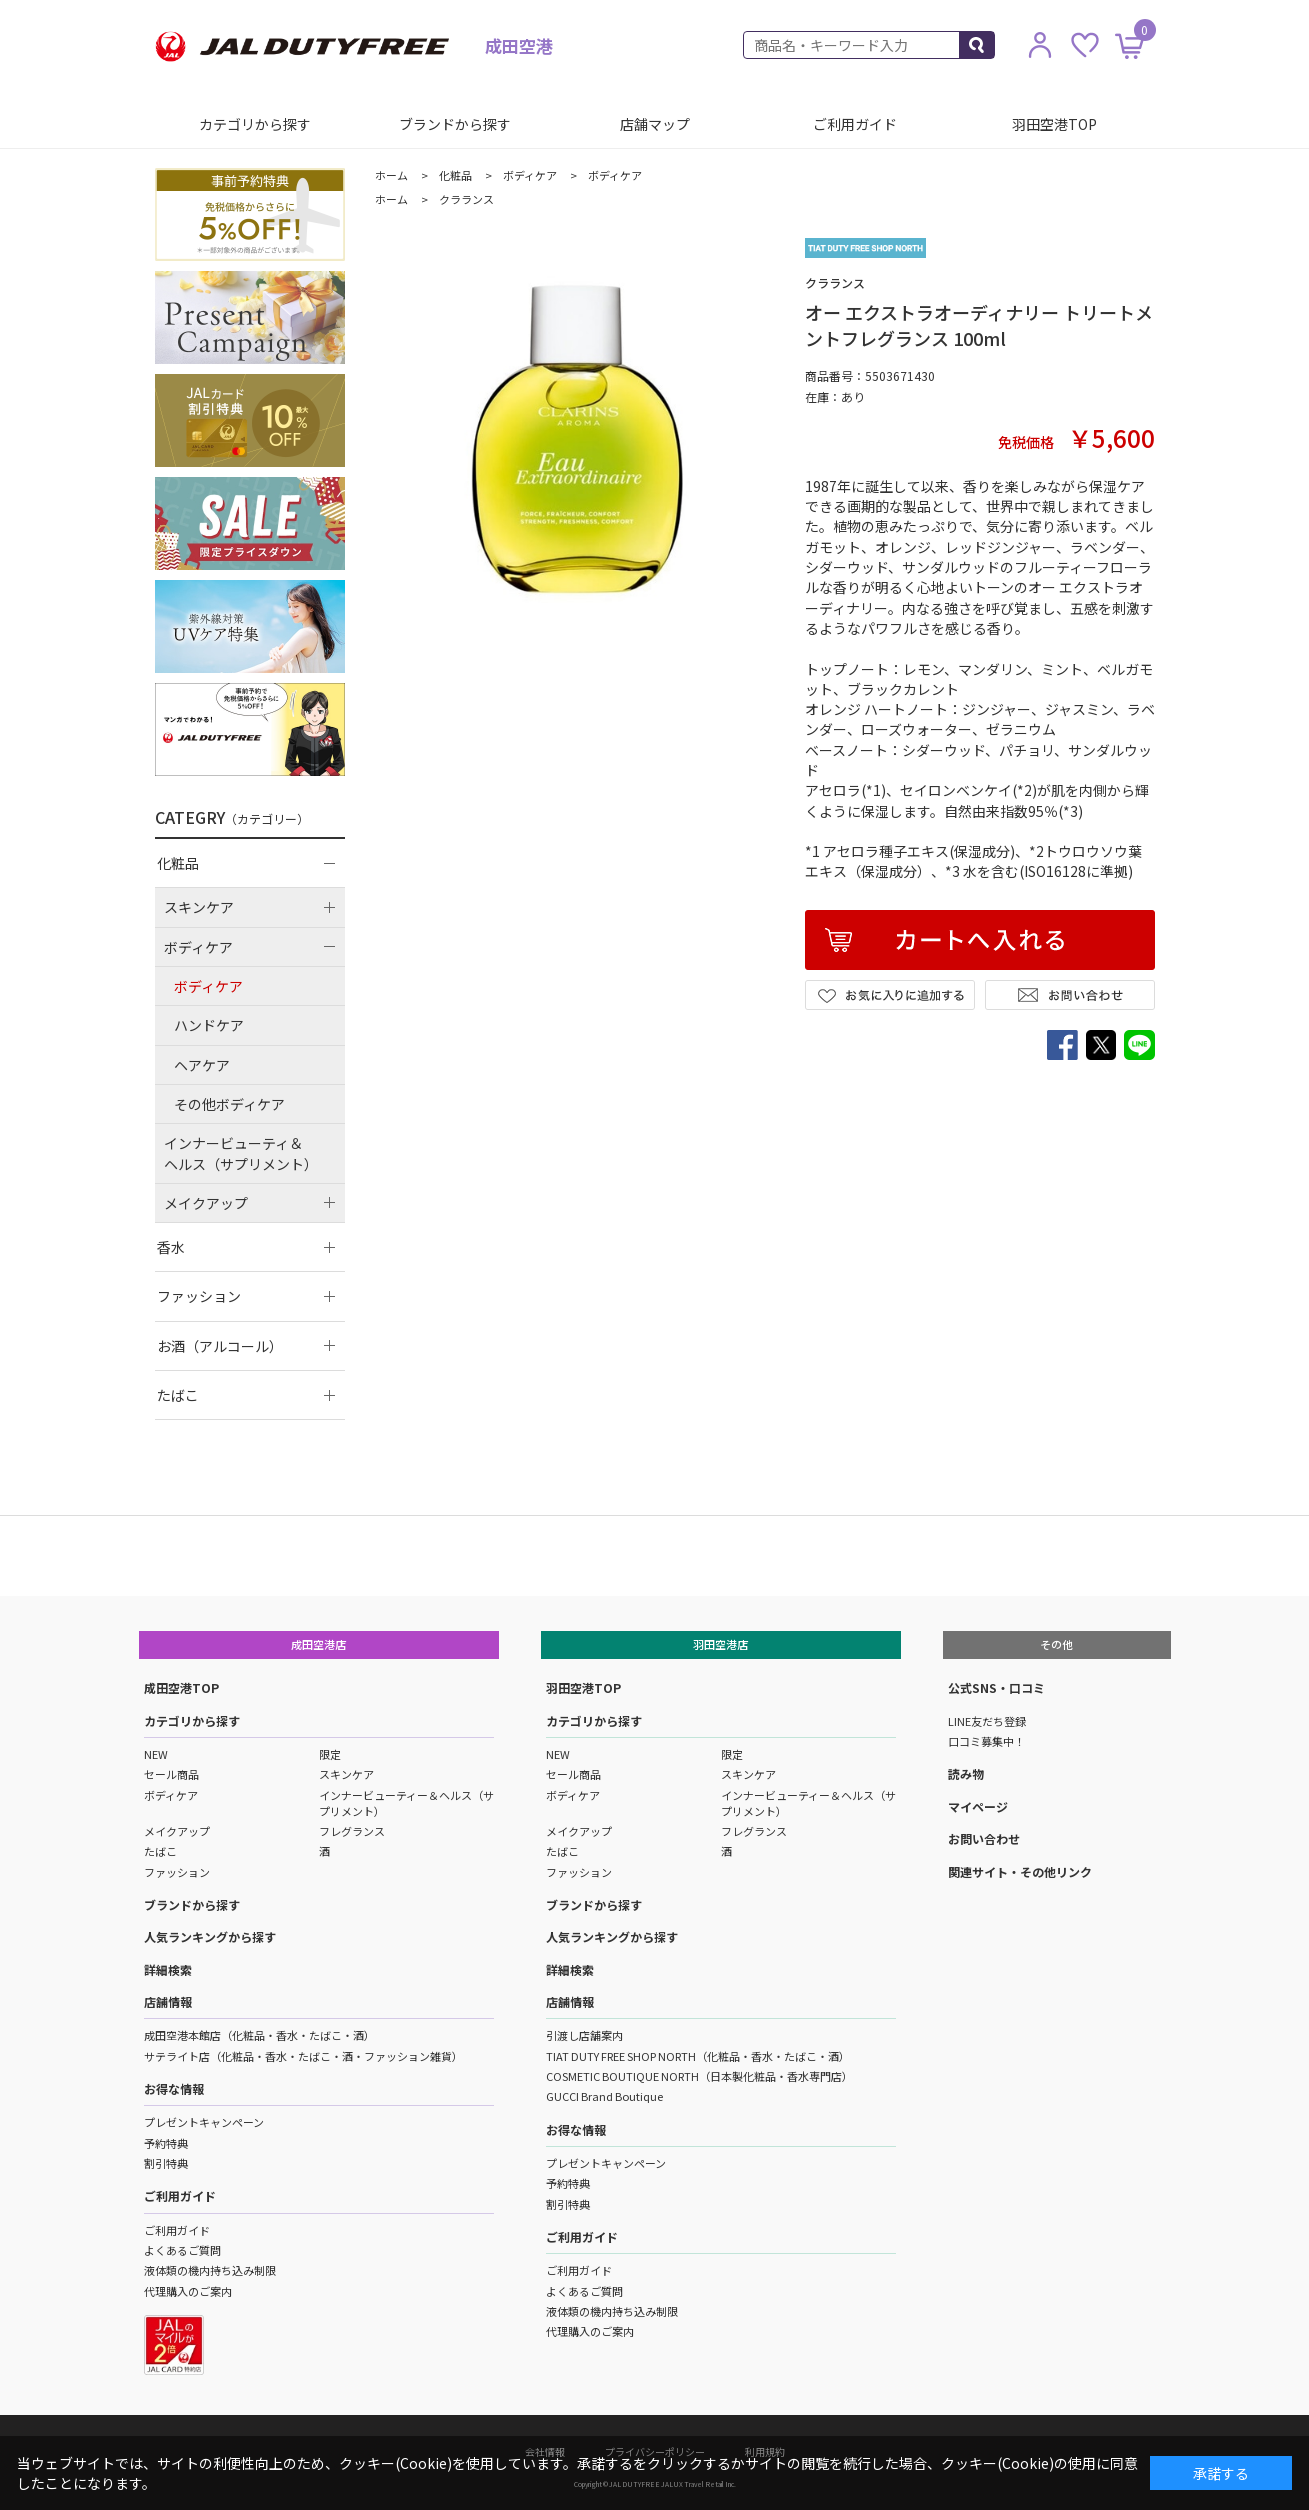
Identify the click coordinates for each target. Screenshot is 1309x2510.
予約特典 (166, 2143)
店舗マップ (655, 124)
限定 (330, 1754)
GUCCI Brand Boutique (604, 2096)
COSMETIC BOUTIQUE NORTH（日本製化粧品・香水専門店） (699, 2076)
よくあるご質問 (182, 2250)
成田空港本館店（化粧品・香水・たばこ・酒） (259, 2035)
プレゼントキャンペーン (204, 2122)
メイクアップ (177, 1831)
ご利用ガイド (855, 124)
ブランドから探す (455, 124)
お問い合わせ (984, 1838)
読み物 (966, 1773)
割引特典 (166, 2163)
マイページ (978, 1806)
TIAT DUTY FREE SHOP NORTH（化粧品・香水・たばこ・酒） (698, 2056)
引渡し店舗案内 (584, 2035)
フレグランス (352, 1831)
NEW (156, 1754)
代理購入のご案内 (188, 2291)
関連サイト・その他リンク (1020, 1871)
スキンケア (346, 1774)
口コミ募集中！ (986, 1741)
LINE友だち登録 (987, 1721)
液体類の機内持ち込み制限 (210, 2270)
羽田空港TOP (1054, 124)
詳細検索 (168, 1969)
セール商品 (171, 1774)
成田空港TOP (181, 1687)
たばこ (160, 1851)
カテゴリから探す (255, 124)
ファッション (177, 1872)
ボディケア (171, 1795)
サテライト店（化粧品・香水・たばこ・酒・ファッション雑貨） (303, 2056)
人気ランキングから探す (210, 1936)
